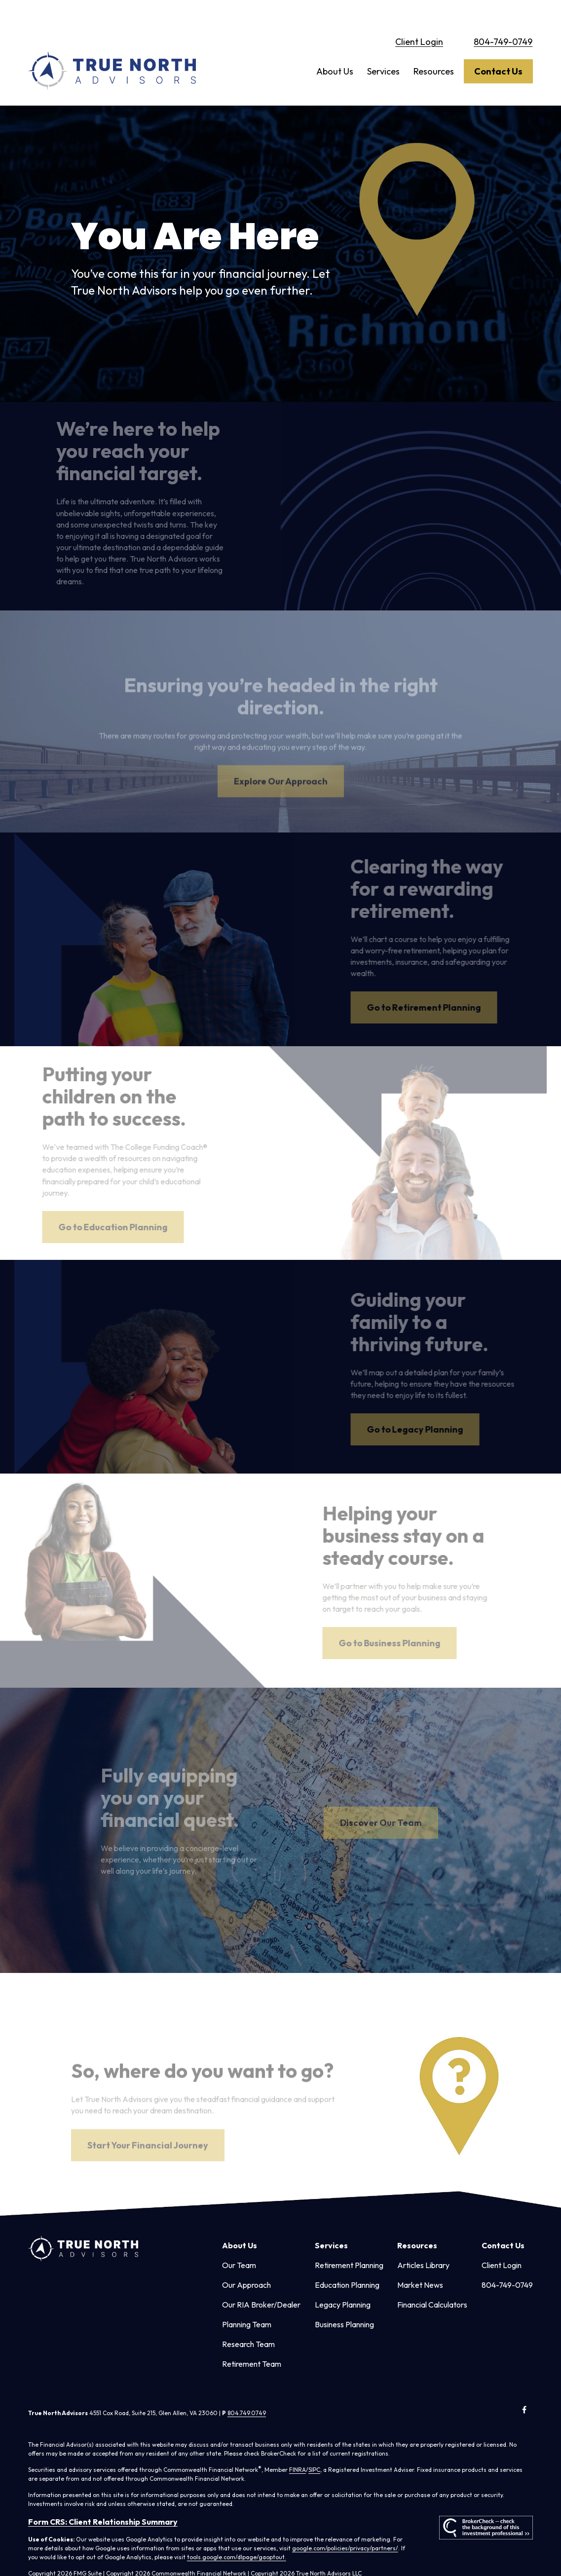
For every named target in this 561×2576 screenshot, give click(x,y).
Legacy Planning (343, 2283)
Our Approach (246, 2263)
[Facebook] (524, 2388)
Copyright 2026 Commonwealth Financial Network (176, 2551)
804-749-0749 (503, 20)
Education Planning (347, 2263)
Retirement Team (251, 2342)
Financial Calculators (432, 2283)
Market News (420, 2263)
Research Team (248, 2322)
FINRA (297, 2448)
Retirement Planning (349, 2243)
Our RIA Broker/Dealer (261, 2283)
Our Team (239, 2243)
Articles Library (423, 2243)
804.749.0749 (246, 2391)
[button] (334, 49)
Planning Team (246, 2303)
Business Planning (344, 2303)
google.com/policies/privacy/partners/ (345, 2526)
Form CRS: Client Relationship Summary (103, 2500)
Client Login (419, 20)
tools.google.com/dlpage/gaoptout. (236, 2535)
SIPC (314, 2448)
